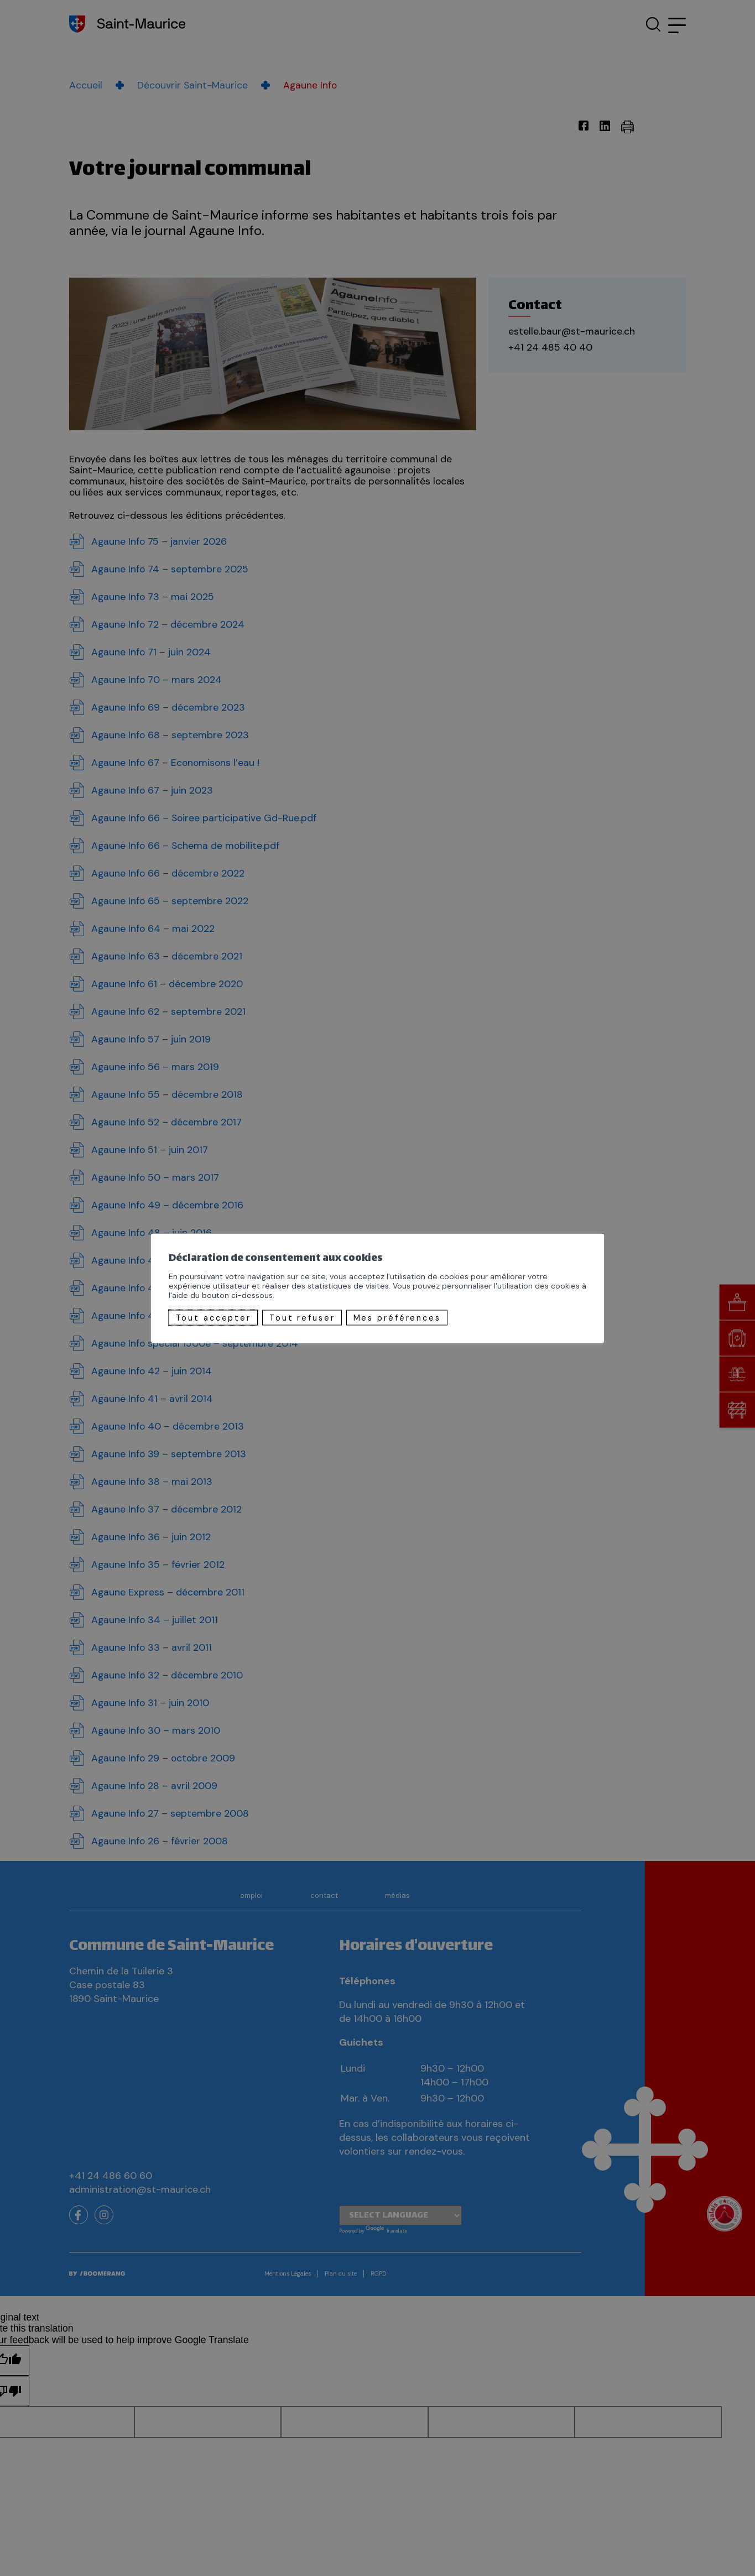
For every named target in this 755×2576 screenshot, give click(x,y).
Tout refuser (302, 1317)
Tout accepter (213, 1317)
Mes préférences (397, 1317)
